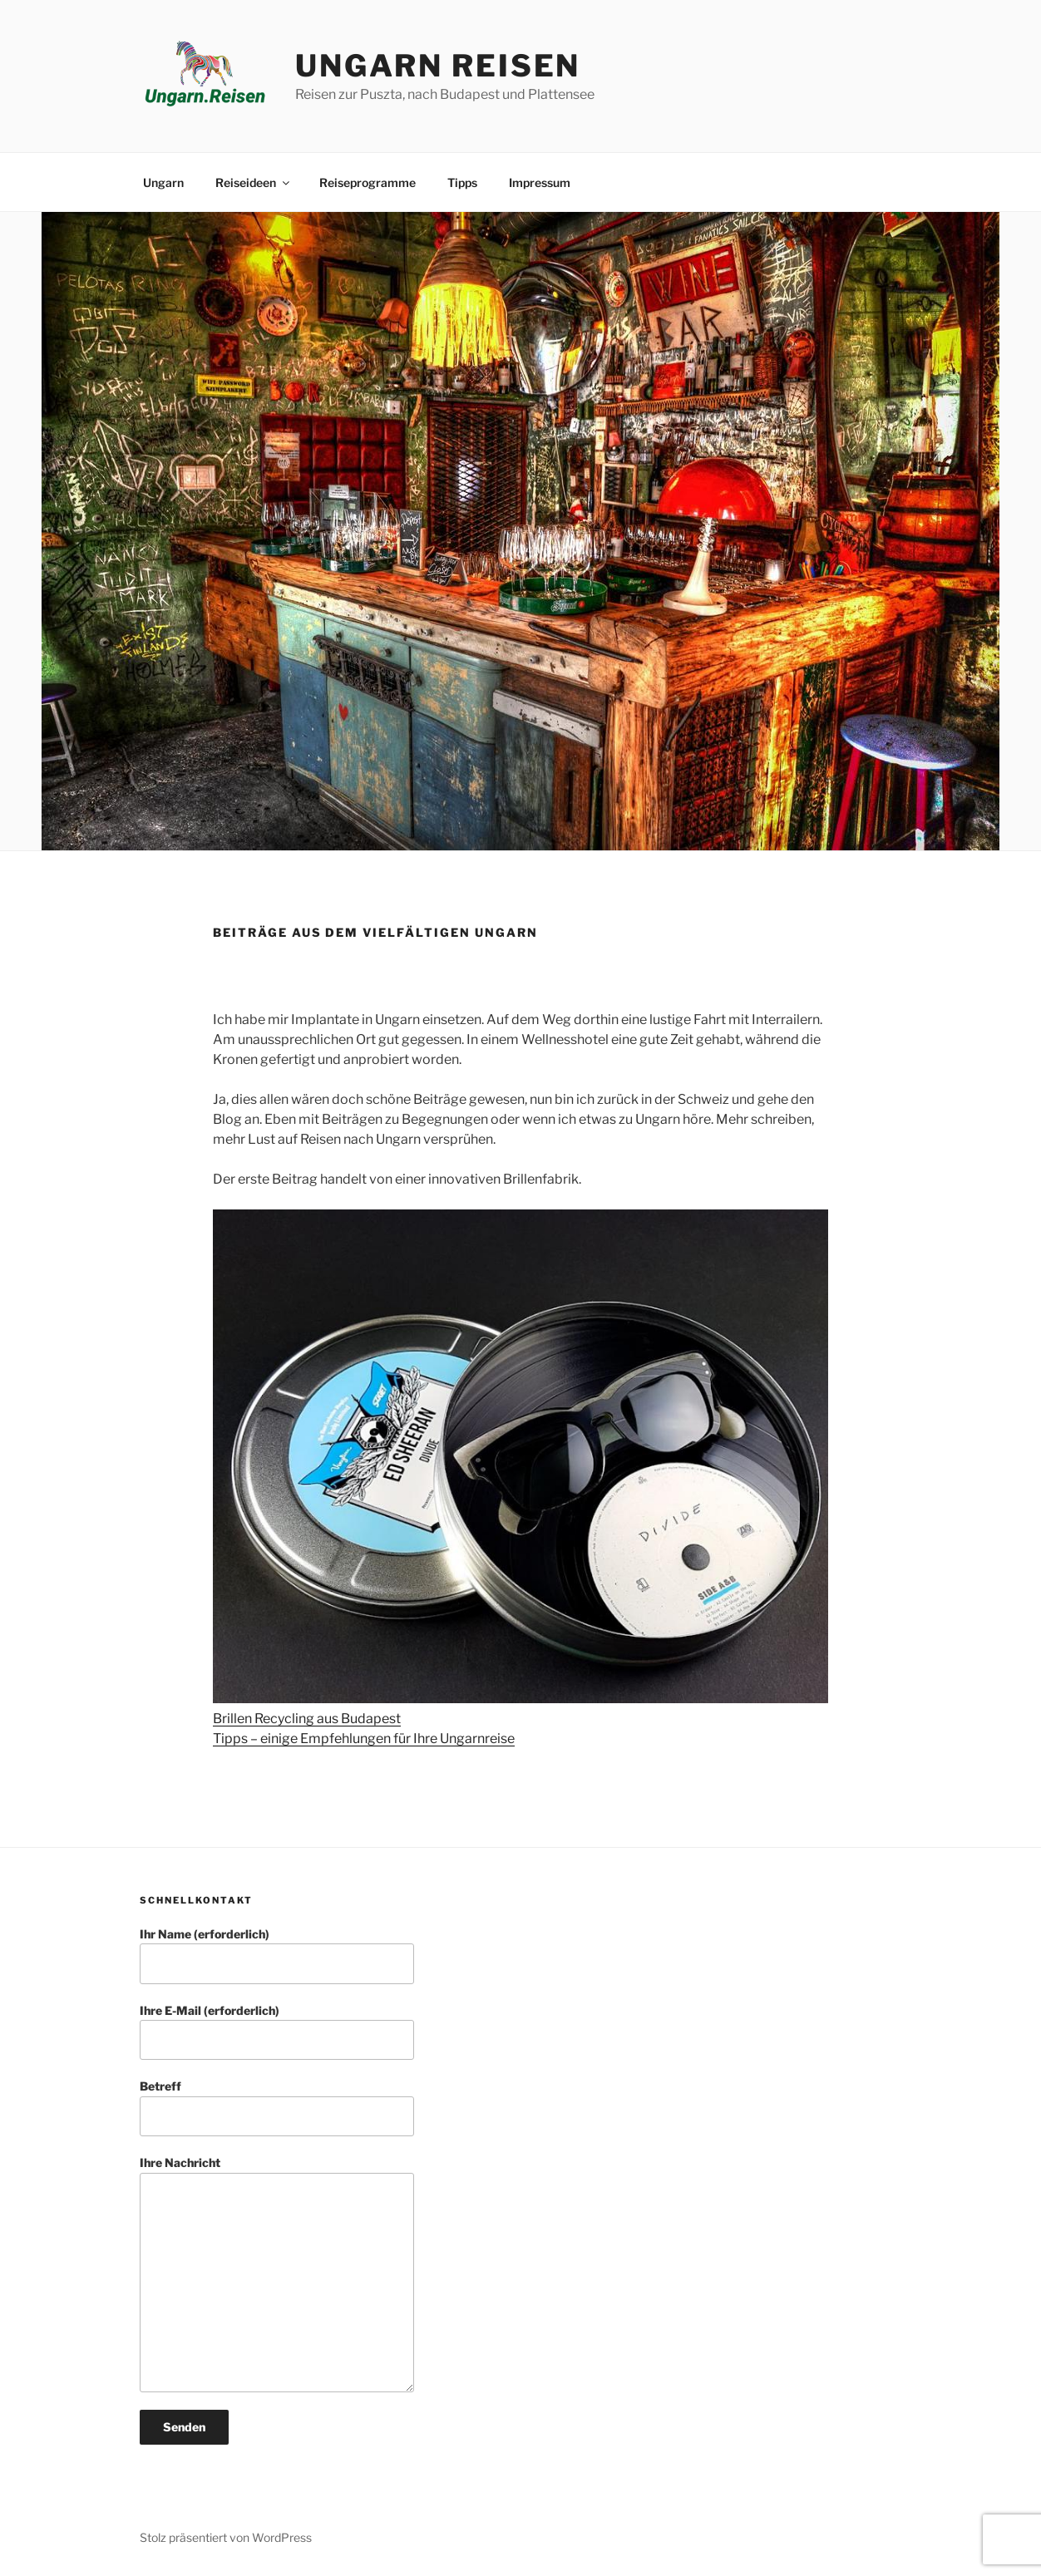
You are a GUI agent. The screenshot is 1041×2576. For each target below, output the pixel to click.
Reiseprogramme (367, 182)
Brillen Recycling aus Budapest (307, 1718)
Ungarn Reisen (437, 65)
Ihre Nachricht (277, 2273)
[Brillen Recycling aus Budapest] (520, 1458)
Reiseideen (253, 182)
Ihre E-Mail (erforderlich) (277, 2032)
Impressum (539, 182)
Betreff (277, 2107)
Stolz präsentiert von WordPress (226, 2537)
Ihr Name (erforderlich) (277, 1955)
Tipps (462, 182)
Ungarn (163, 182)
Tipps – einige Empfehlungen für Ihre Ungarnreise (364, 1738)
